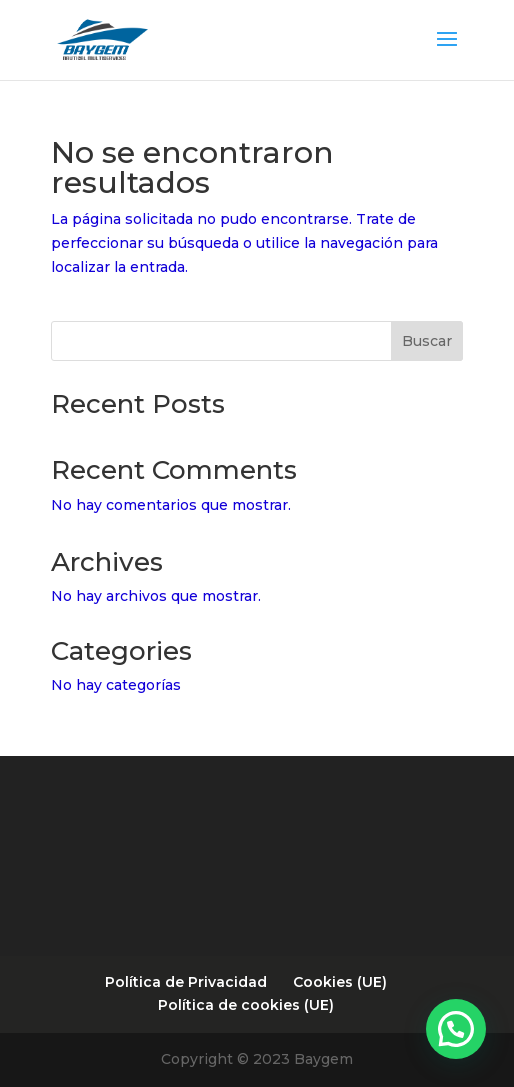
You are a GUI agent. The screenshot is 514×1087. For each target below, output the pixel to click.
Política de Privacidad (186, 982)
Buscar (427, 341)
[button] (456, 1029)
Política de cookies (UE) (246, 1005)
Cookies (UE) (340, 982)
